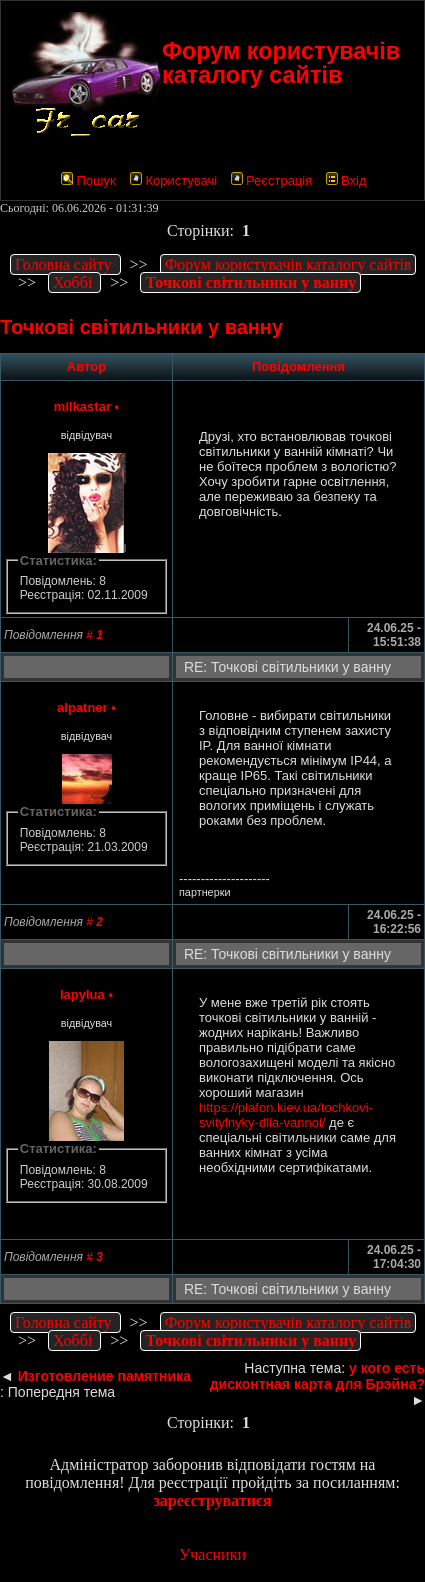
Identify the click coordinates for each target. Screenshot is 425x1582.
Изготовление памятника (104, 1376)
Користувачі (173, 180)
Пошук (88, 180)
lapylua (82, 994)
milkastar (82, 406)
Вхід (346, 180)
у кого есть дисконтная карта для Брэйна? (317, 1376)
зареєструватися (212, 1500)
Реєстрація (271, 180)
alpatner (82, 707)
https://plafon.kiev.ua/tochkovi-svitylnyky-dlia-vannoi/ (286, 1115)
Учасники (212, 1554)
